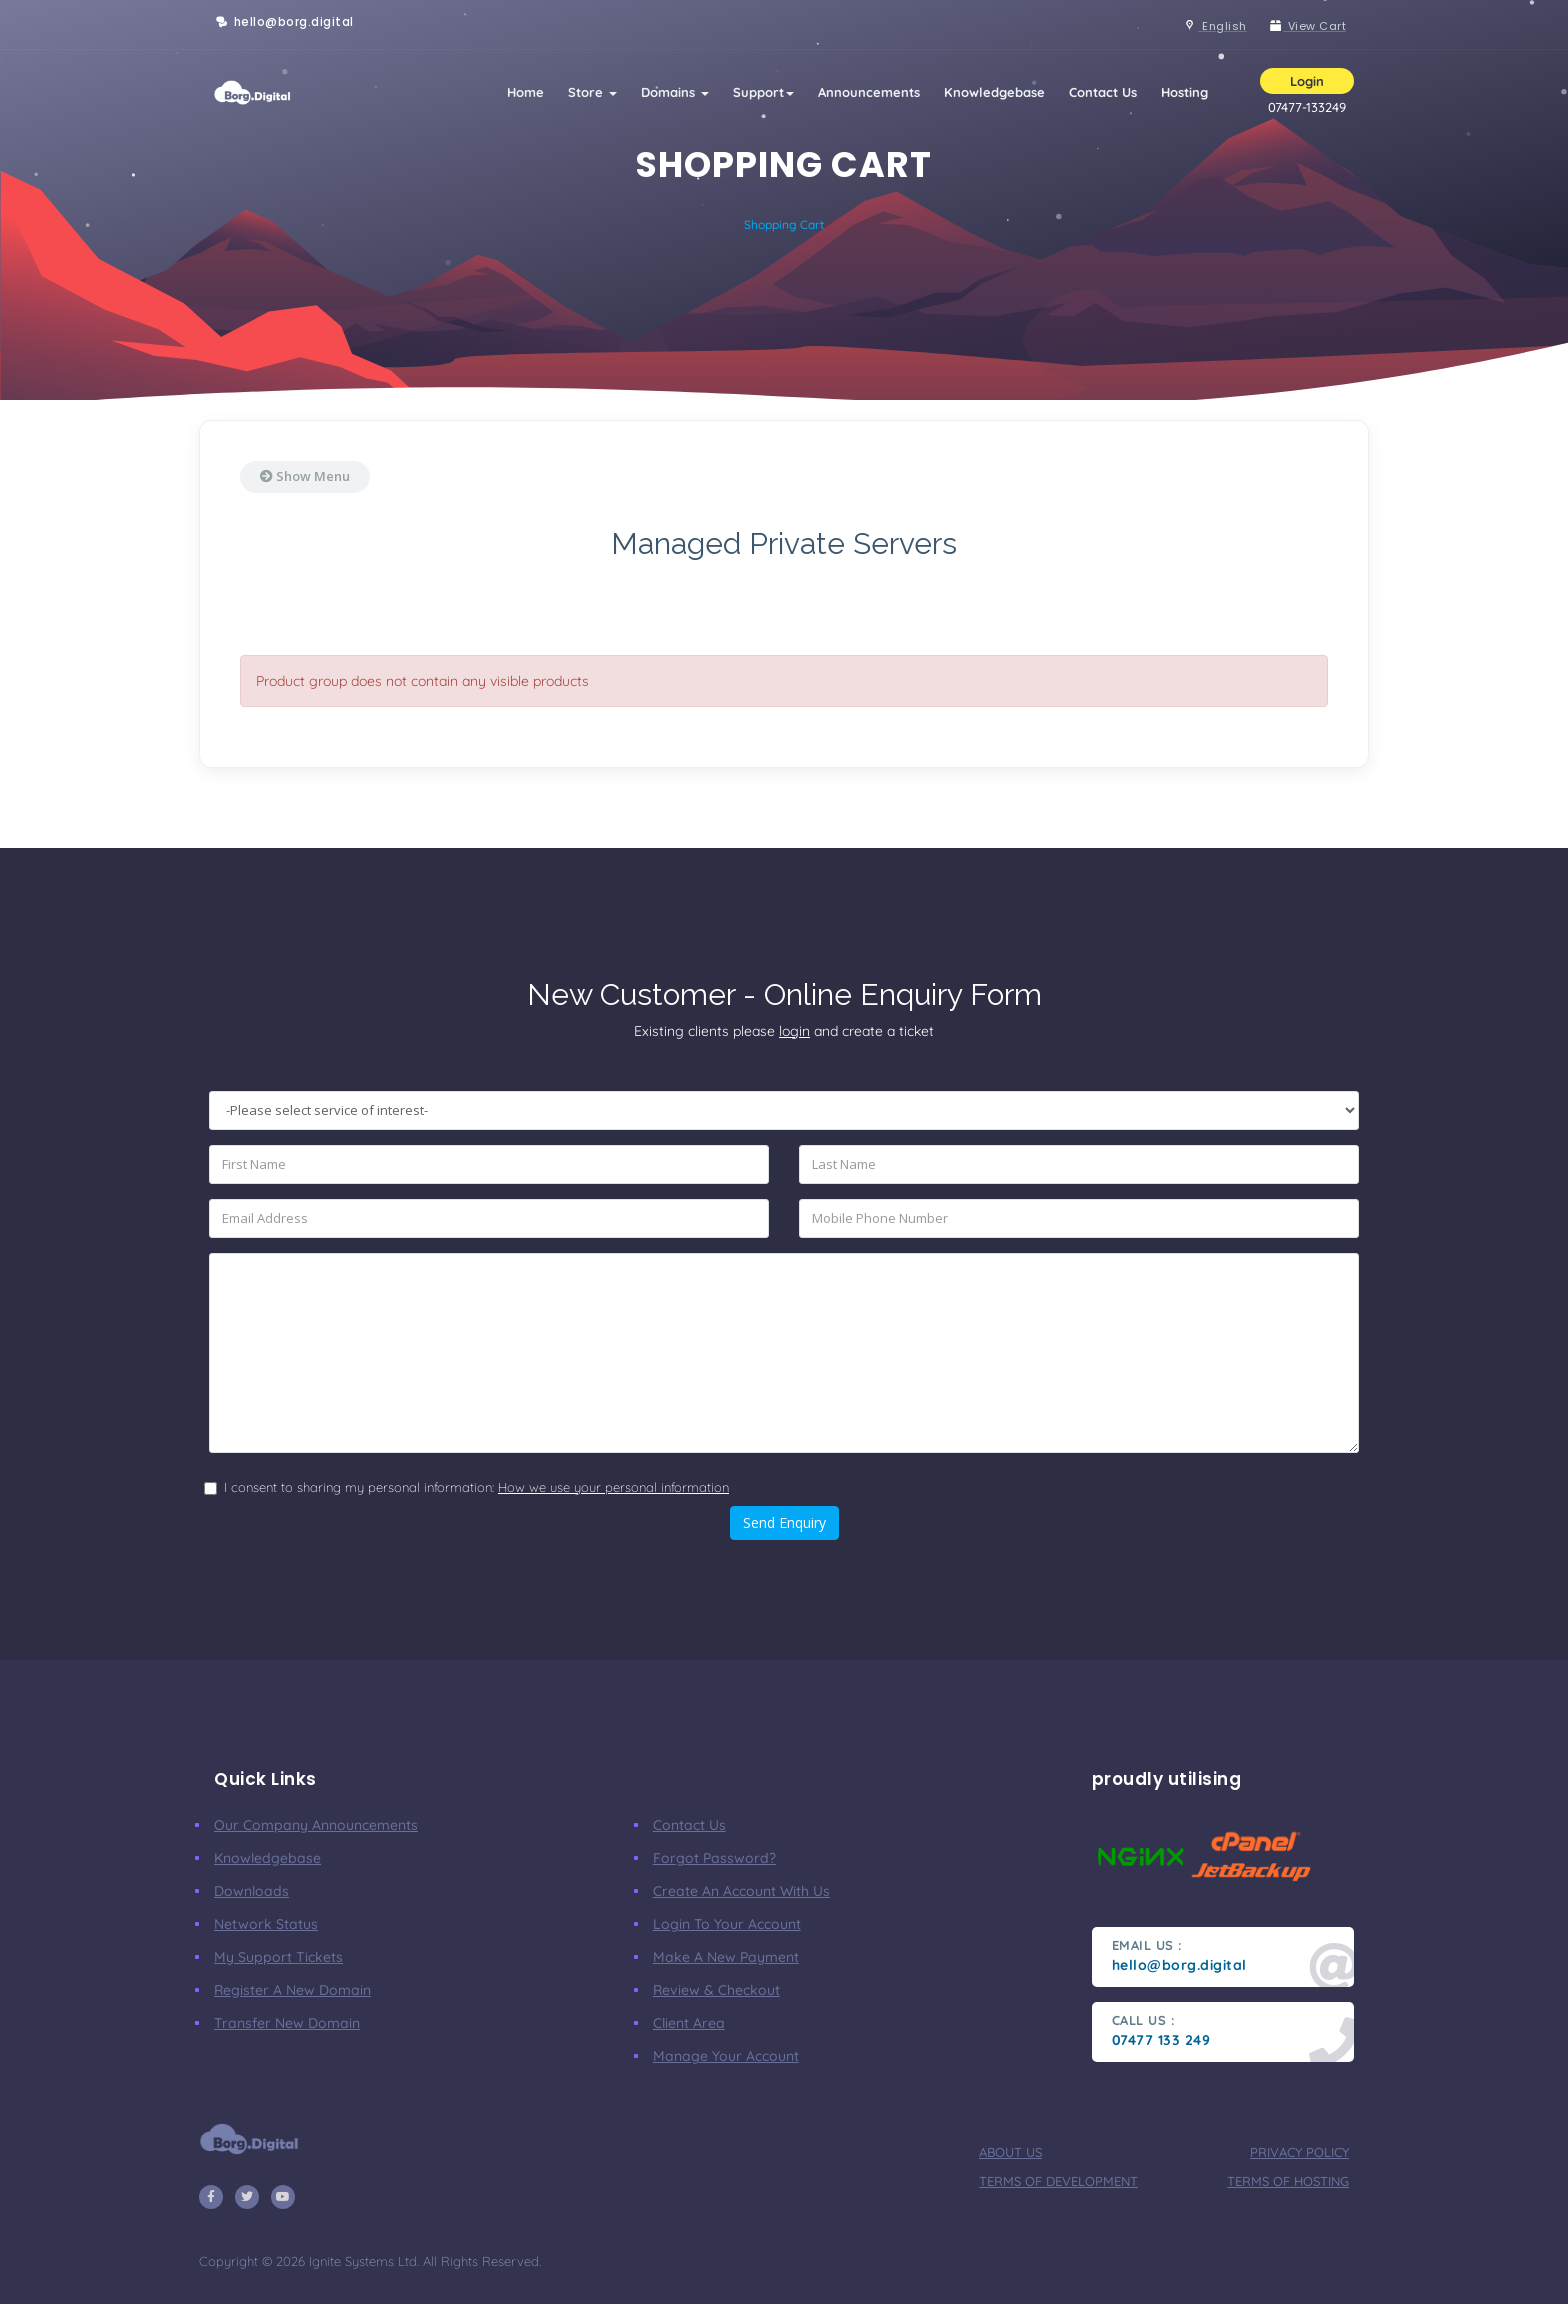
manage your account (726, 2056)
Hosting (1184, 92)
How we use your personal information (613, 1487)
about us (1010, 2152)
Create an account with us (741, 1891)
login (794, 1031)
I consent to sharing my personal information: (476, 1487)
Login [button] (1307, 81)
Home (525, 92)
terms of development (1058, 2181)
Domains (675, 92)
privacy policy (1299, 2152)
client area (689, 2023)
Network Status (266, 1924)
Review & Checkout (716, 1990)
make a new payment (726, 1957)
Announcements (869, 92)
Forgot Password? (714, 1858)
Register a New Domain (292, 1990)
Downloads (251, 1891)
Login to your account (727, 1924)
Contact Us (1103, 92)
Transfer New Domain (287, 2023)
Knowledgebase (994, 92)
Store (592, 92)
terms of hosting (1288, 2181)
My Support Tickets (278, 1957)
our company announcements (316, 1825)
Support (763, 92)
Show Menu (305, 476)
